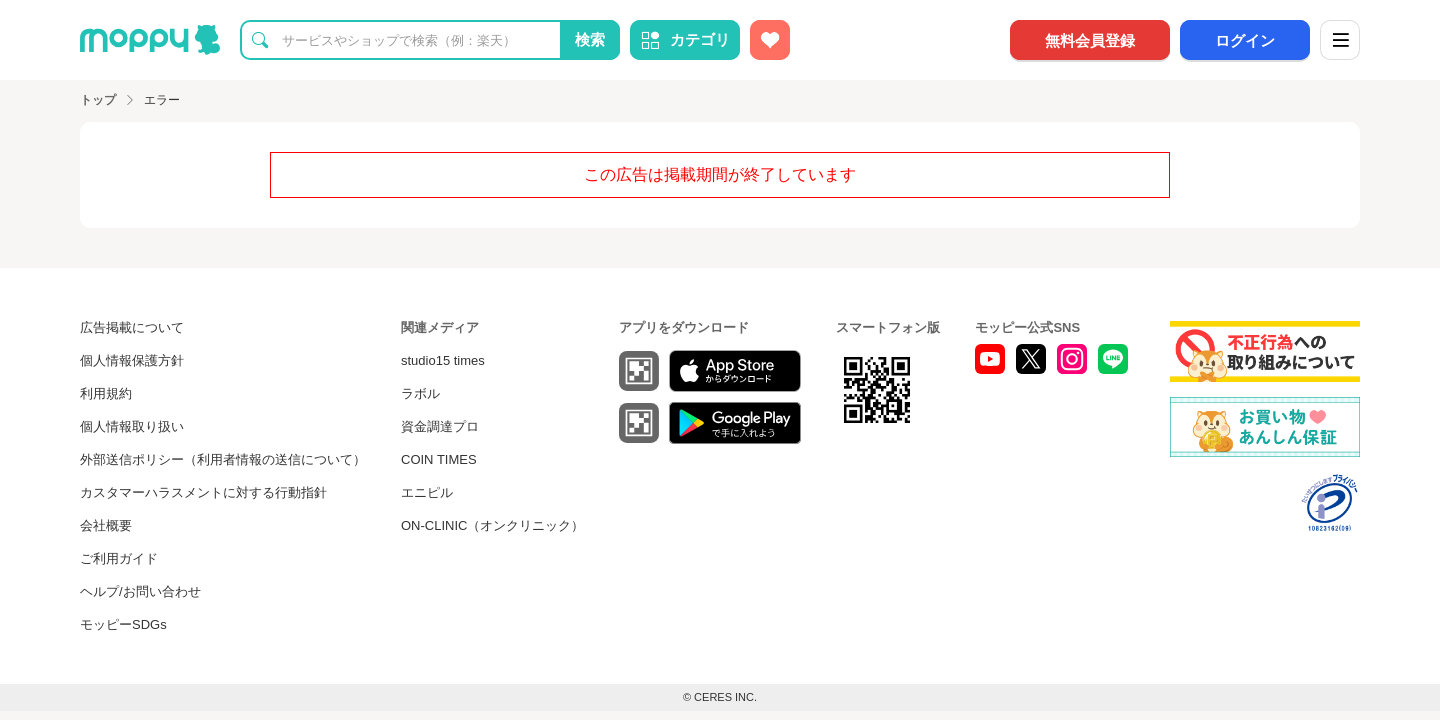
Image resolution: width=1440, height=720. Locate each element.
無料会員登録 (1090, 40)
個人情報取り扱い (132, 426)
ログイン (1245, 40)
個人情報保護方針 (132, 360)
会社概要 (106, 525)
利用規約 (106, 393)
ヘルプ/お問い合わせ (140, 591)
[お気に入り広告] (770, 40)
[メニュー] (1340, 40)
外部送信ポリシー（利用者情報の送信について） (223, 459)
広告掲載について (132, 327)
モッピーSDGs (123, 624)
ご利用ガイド (119, 558)
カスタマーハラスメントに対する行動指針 (203, 492)
